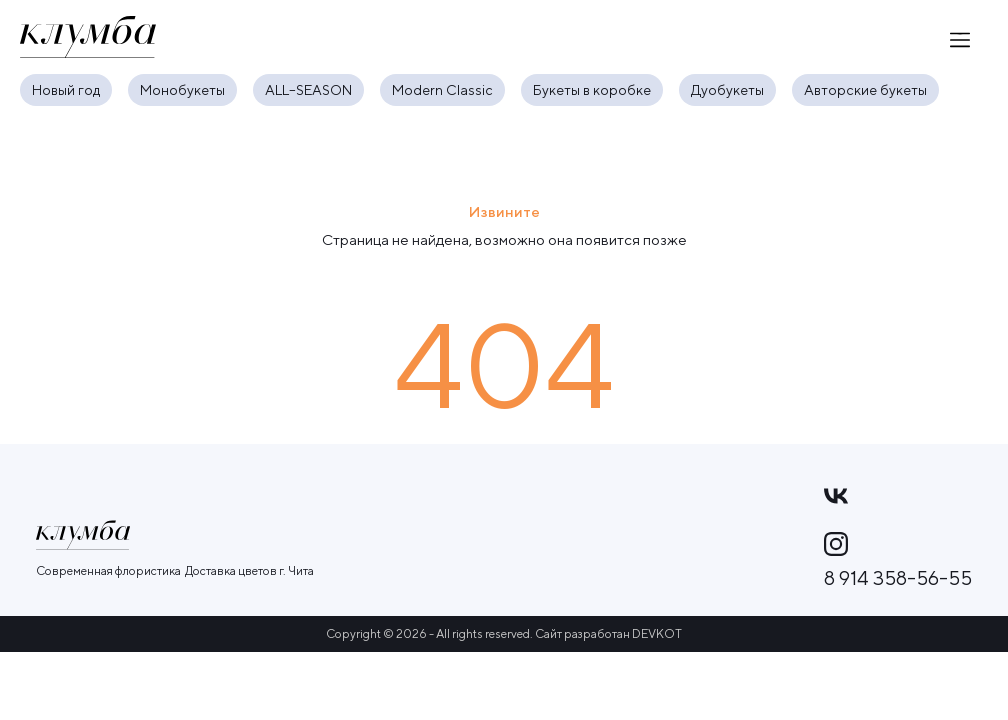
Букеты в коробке (592, 90)
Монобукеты (182, 90)
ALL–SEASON (308, 90)
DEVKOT (657, 633)
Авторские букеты (865, 90)
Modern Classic (442, 90)
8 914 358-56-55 (898, 578)
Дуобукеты (727, 90)
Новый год (66, 90)
